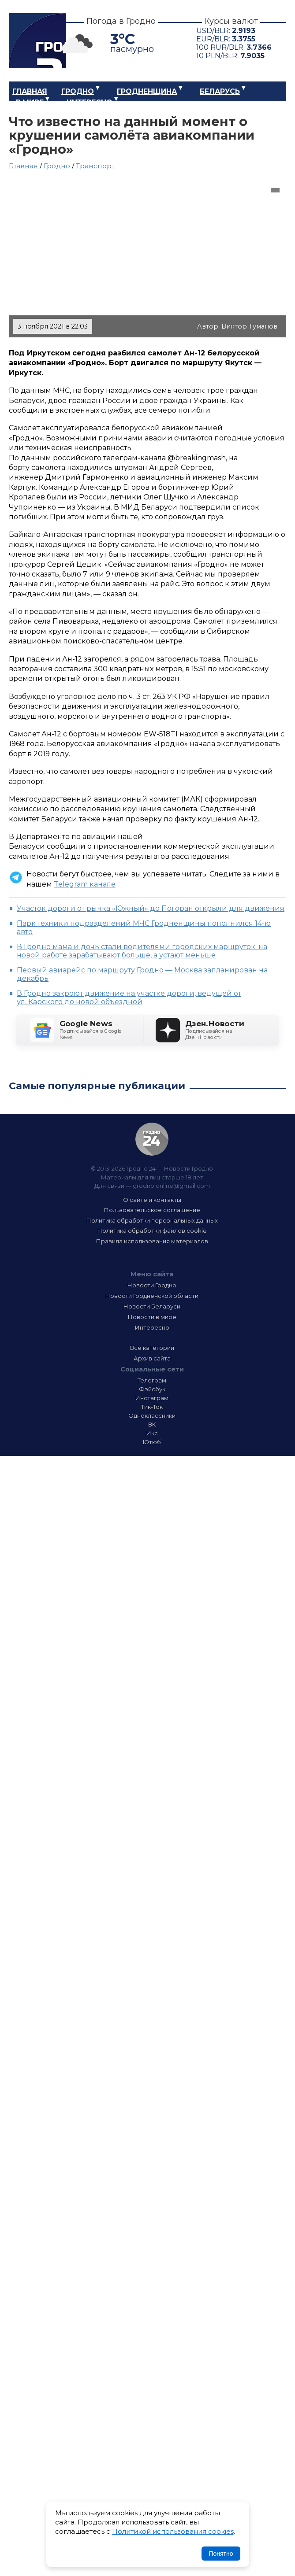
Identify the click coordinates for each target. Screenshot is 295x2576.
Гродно (77, 91)
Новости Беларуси (151, 1306)
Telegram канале (85, 884)
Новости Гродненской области (151, 1295)
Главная (29, 91)
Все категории (152, 1347)
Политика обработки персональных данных (152, 1220)
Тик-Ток (152, 1406)
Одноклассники (152, 1415)
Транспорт (95, 166)
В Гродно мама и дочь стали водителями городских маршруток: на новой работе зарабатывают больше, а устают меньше (142, 950)
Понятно (221, 2553)
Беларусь (220, 91)
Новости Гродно (151, 1285)
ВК (152, 1424)
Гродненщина (147, 91)
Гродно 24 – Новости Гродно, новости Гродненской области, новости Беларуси (37, 40)
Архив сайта (152, 1358)
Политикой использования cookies (173, 2531)
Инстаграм (151, 1397)
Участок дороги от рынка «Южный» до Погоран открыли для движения (150, 908)
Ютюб (152, 1441)
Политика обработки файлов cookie (152, 1230)
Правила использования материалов (152, 1241)
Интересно (89, 102)
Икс (152, 1433)
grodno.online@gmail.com (171, 1185)
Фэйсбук (152, 1389)
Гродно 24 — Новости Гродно (151, 1139)
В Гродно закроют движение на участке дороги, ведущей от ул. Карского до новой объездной (129, 997)
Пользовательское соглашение (152, 1209)
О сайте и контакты (152, 1199)
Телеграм (152, 1380)
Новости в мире (152, 1316)
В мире (30, 102)
